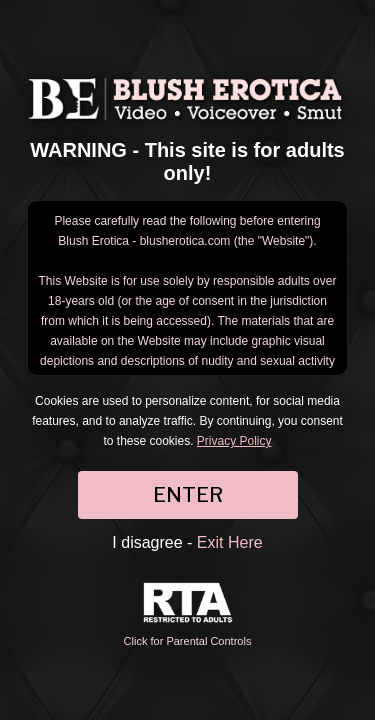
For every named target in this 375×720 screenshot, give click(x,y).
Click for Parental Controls (188, 614)
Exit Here (230, 542)
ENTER (188, 495)
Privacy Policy (234, 441)
